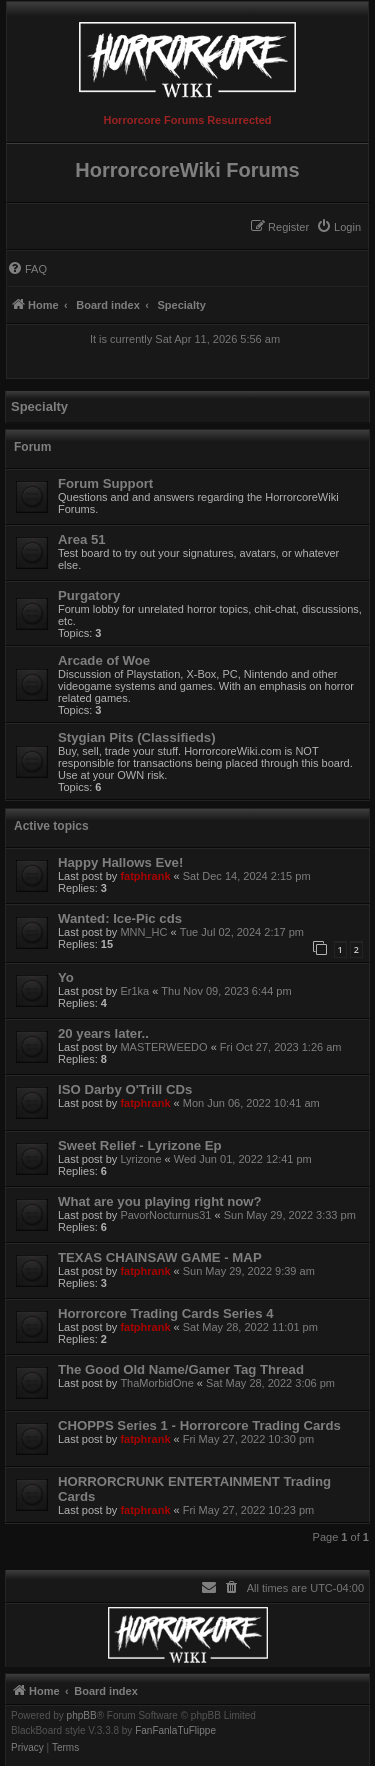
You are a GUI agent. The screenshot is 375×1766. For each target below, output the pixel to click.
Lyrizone (140, 1159)
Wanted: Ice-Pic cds (120, 918)
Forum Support (105, 483)
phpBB (82, 1716)
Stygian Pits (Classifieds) (137, 737)
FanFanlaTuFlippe (175, 1731)
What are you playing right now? (160, 1201)
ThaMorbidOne (156, 1383)
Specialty (39, 406)
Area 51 (82, 539)
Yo (66, 977)
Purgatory (89, 595)
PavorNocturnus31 (165, 1215)
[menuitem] (338, 227)
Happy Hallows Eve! (120, 862)
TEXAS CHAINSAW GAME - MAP (160, 1257)
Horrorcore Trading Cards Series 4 (165, 1313)
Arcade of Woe (104, 660)
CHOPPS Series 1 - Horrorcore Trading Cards (199, 1425)
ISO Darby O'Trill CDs (125, 1089)
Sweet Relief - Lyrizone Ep (140, 1145)
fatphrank (145, 876)
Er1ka (134, 991)
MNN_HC (143, 932)
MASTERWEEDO (163, 1047)
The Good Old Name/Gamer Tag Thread (181, 1369)
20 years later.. (103, 1033)
